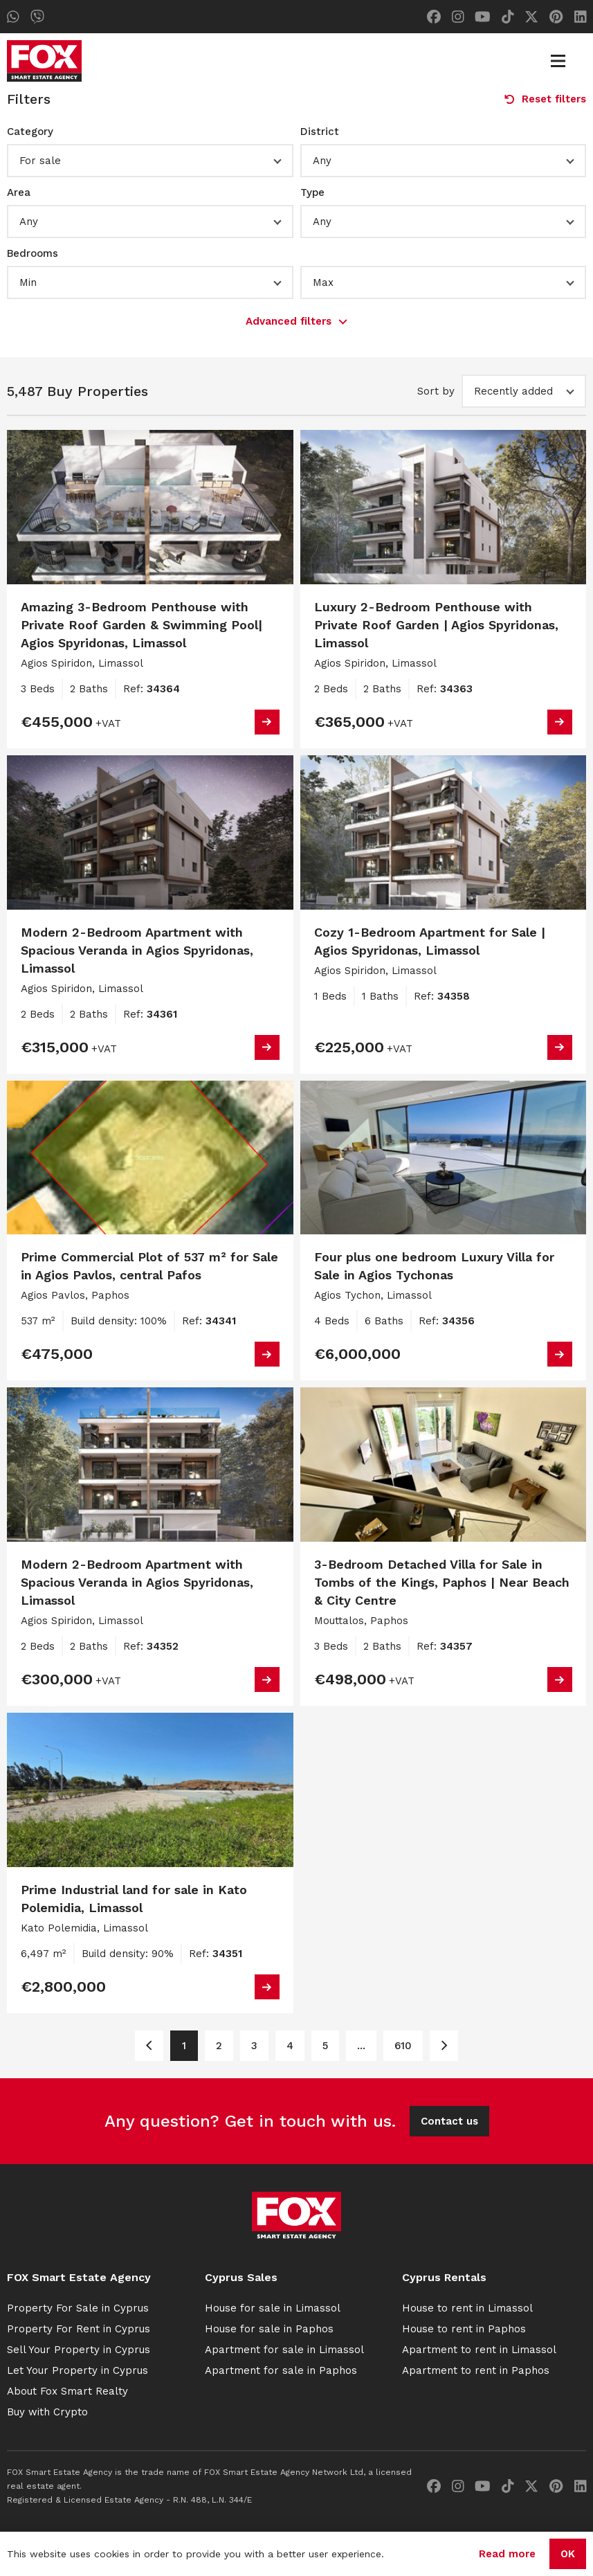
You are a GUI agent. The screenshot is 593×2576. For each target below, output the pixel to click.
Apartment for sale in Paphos (281, 2370)
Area (18, 192)
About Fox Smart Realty (67, 2391)
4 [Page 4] (289, 2045)
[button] (150, 160)
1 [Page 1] (184, 2045)
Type (312, 192)
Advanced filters (296, 321)
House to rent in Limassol (467, 2308)
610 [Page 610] (403, 2045)
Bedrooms (32, 253)
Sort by (436, 391)
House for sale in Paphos (269, 2329)
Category (30, 131)
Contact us (449, 2121)
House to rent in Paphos (464, 2329)
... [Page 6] (361, 2045)
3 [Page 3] (254, 2045)
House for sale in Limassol (272, 2308)
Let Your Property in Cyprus (77, 2370)
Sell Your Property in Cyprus (78, 2349)
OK (567, 2554)
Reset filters (545, 99)
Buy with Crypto (47, 2412)
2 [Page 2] (219, 2045)
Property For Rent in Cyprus (78, 2329)
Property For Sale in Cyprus (78, 2308)
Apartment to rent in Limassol (479, 2349)
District (319, 131)
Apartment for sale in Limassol (284, 2349)
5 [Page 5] (325, 2045)
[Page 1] (149, 2045)
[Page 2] (444, 2045)
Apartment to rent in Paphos (475, 2370)
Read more (507, 2554)
